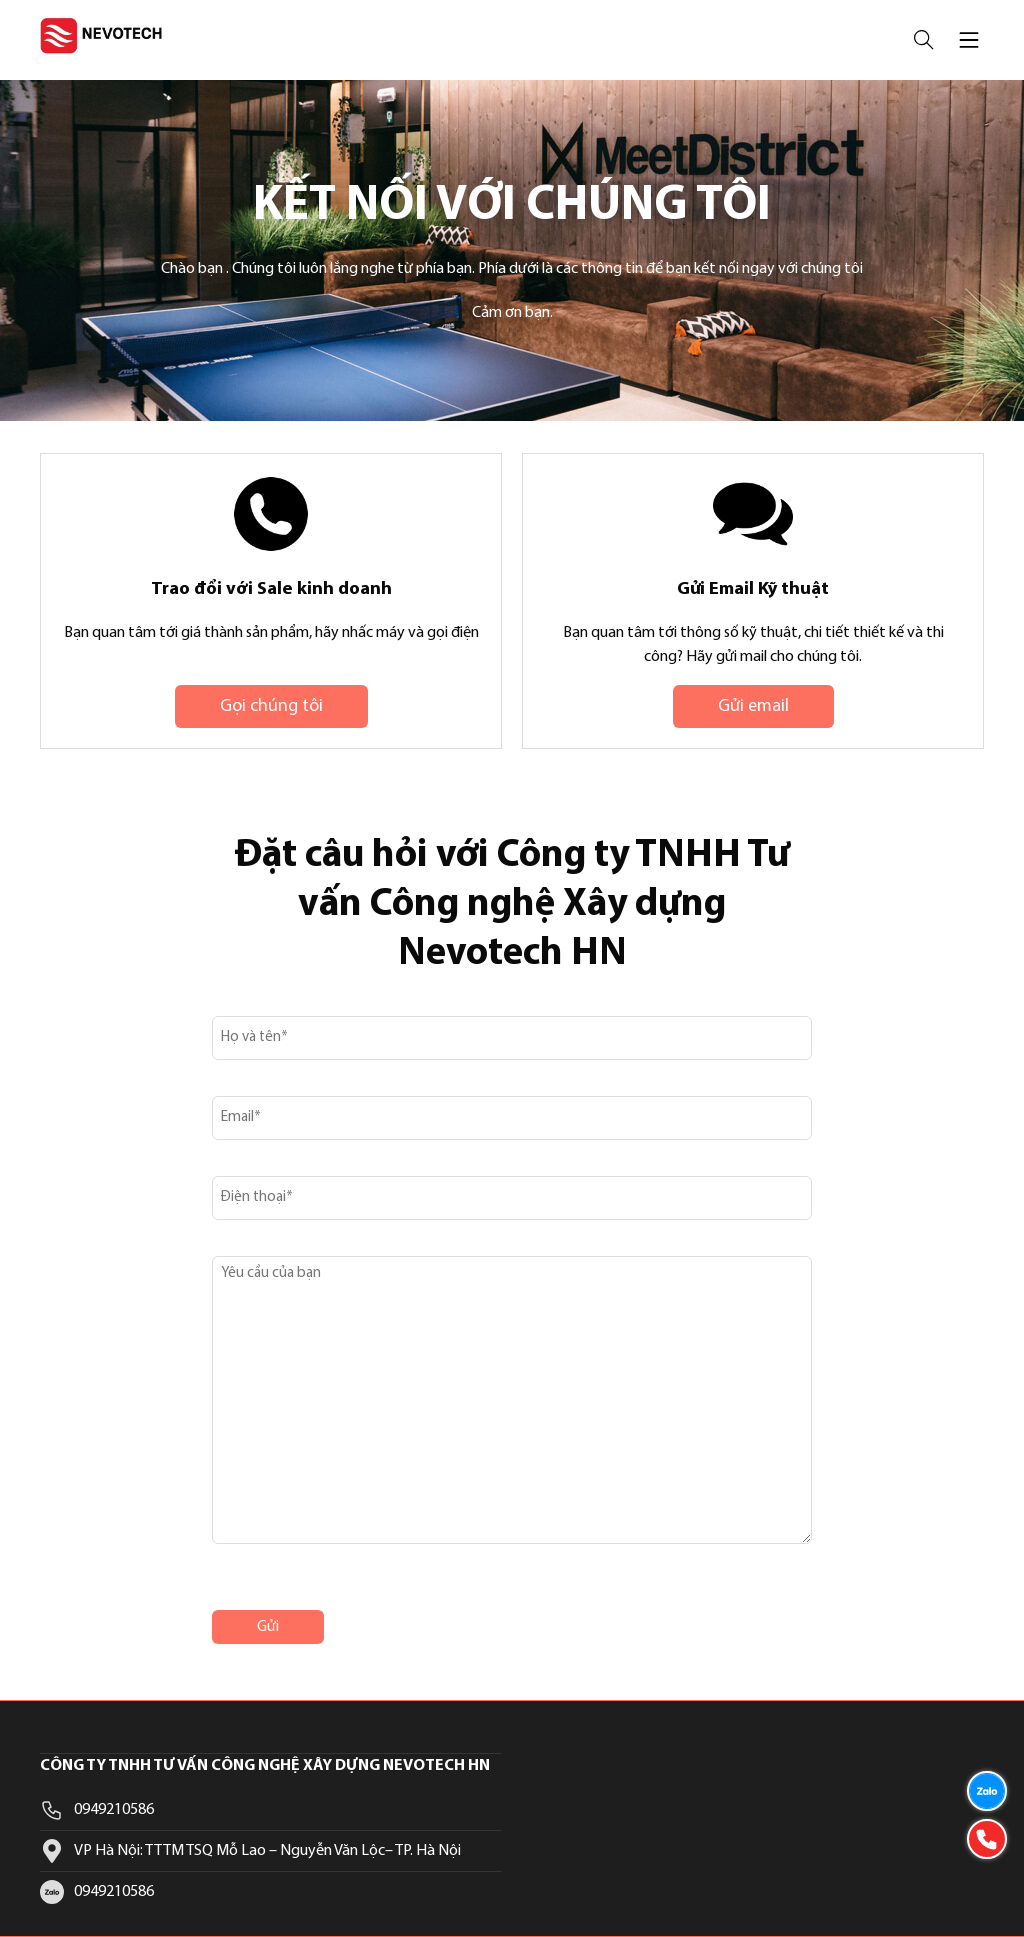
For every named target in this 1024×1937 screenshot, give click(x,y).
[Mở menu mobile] (969, 40)
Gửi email (753, 706)
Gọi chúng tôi (271, 706)
